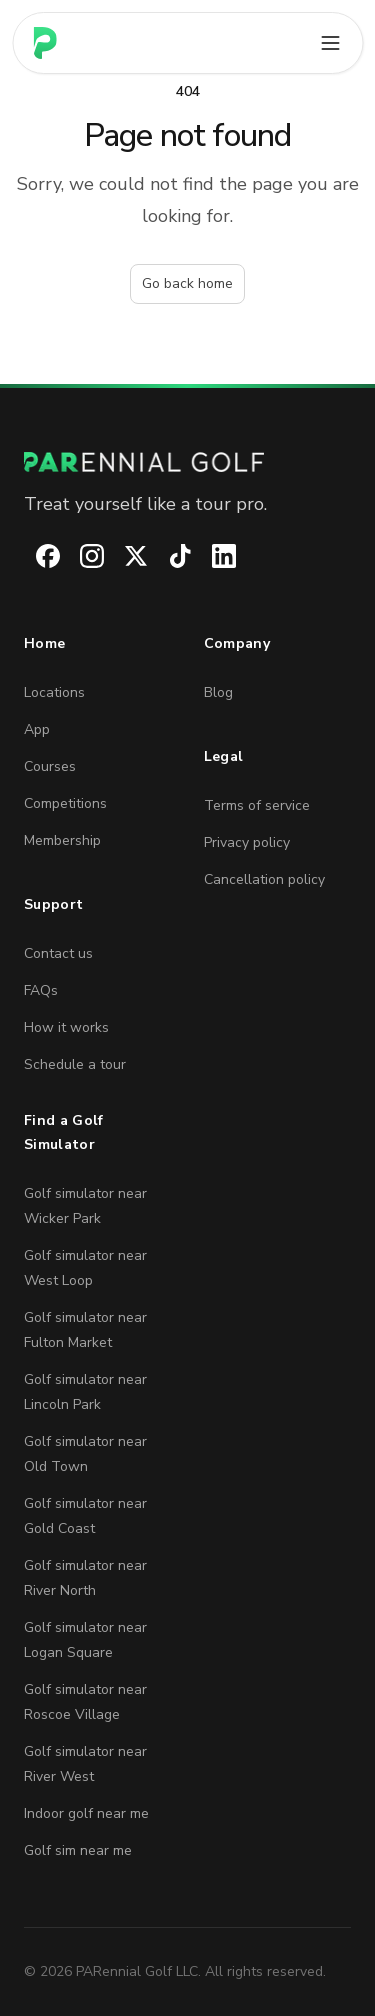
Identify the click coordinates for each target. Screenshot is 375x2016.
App (37, 729)
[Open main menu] (330, 43)
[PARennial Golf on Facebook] (36, 556)
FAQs (41, 990)
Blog (218, 692)
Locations (54, 692)
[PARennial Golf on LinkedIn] (212, 556)
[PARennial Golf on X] (124, 556)
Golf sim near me (78, 1850)
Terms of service (257, 805)
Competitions (65, 803)
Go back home (187, 283)
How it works (66, 1027)
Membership (62, 840)
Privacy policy (247, 842)
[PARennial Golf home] (187, 462)
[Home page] (45, 43)
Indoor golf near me (86, 1813)
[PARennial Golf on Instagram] (80, 556)
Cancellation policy (264, 879)
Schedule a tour (75, 1064)
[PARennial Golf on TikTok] (168, 556)
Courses (50, 766)
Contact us (58, 953)
